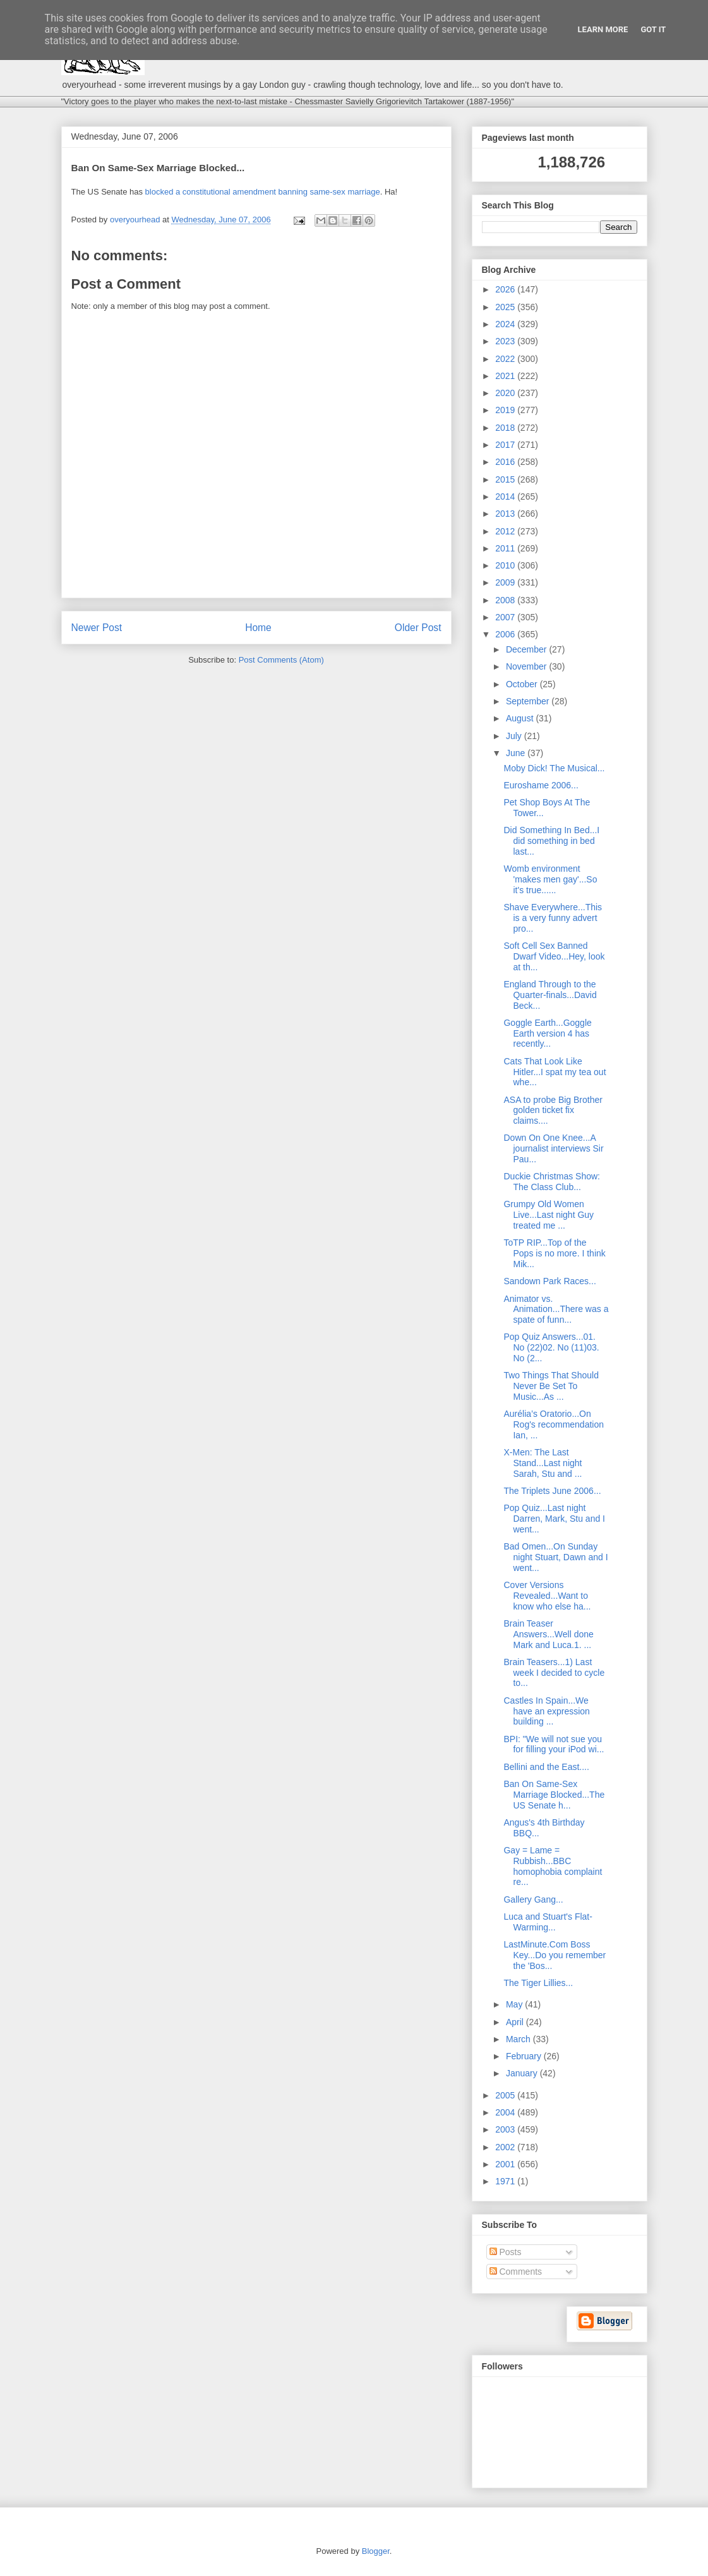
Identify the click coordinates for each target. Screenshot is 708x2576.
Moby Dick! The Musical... (553, 768)
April (516, 2022)
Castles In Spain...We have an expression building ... (546, 1711)
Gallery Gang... (533, 1899)
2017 (506, 445)
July (515, 736)
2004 (506, 2112)
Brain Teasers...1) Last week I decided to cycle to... (553, 1672)
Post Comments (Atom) (281, 660)
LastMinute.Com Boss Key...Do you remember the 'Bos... (554, 1955)
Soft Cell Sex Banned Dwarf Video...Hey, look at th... (553, 956)
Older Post (418, 627)
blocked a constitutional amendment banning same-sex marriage (262, 191)
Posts (505, 2252)
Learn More (603, 29)
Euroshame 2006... (540, 785)
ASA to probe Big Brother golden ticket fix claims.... (552, 1110)
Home (258, 627)
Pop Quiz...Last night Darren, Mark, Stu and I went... (554, 1518)
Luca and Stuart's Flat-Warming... (547, 1921)
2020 (506, 393)
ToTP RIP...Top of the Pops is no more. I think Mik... (554, 1253)
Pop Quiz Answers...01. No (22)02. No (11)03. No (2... (551, 1347)
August (521, 718)
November (527, 666)
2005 (506, 2095)
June (516, 753)
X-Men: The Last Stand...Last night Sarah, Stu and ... (542, 1463)
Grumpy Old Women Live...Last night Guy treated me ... (548, 1215)
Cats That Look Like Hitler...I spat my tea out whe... (554, 1072)
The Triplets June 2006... (552, 1491)
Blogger (376, 2551)
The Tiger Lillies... (538, 1983)
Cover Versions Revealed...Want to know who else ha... (547, 1595)
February (525, 2056)
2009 (506, 582)
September (528, 701)
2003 (506, 2129)
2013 (506, 514)
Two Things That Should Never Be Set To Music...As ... (550, 1386)
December (527, 649)
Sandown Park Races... (549, 1281)
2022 (506, 359)
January (523, 2073)
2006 (506, 634)
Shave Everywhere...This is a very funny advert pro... (552, 918)
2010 (506, 565)
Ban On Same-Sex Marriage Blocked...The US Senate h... (553, 1794)
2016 (506, 462)
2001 (506, 2164)
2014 (506, 496)
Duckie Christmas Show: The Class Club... (551, 1181)
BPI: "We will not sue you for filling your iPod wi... (553, 1744)
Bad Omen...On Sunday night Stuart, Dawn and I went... (555, 1557)
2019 (506, 410)
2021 (506, 376)
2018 (506, 428)
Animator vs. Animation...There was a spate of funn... (555, 1309)
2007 (506, 617)
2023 (506, 341)
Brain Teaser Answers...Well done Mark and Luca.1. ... (548, 1634)
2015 (506, 479)
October (523, 684)
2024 (506, 324)
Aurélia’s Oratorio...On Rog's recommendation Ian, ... (553, 1424)
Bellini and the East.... (546, 1767)
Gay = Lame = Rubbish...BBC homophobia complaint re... (552, 1866)
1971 (506, 2181)
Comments (516, 2271)
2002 (506, 2147)
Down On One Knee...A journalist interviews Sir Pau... (553, 1148)
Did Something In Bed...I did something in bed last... (551, 841)
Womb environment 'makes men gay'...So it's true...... (550, 879)
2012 (506, 531)
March (519, 2039)
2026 (506, 289)
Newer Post (97, 627)
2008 (506, 600)
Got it (653, 29)
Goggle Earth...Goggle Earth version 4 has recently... (547, 1033)
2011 (506, 548)
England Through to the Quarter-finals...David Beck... (549, 995)
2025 (506, 307)
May (515, 2004)
